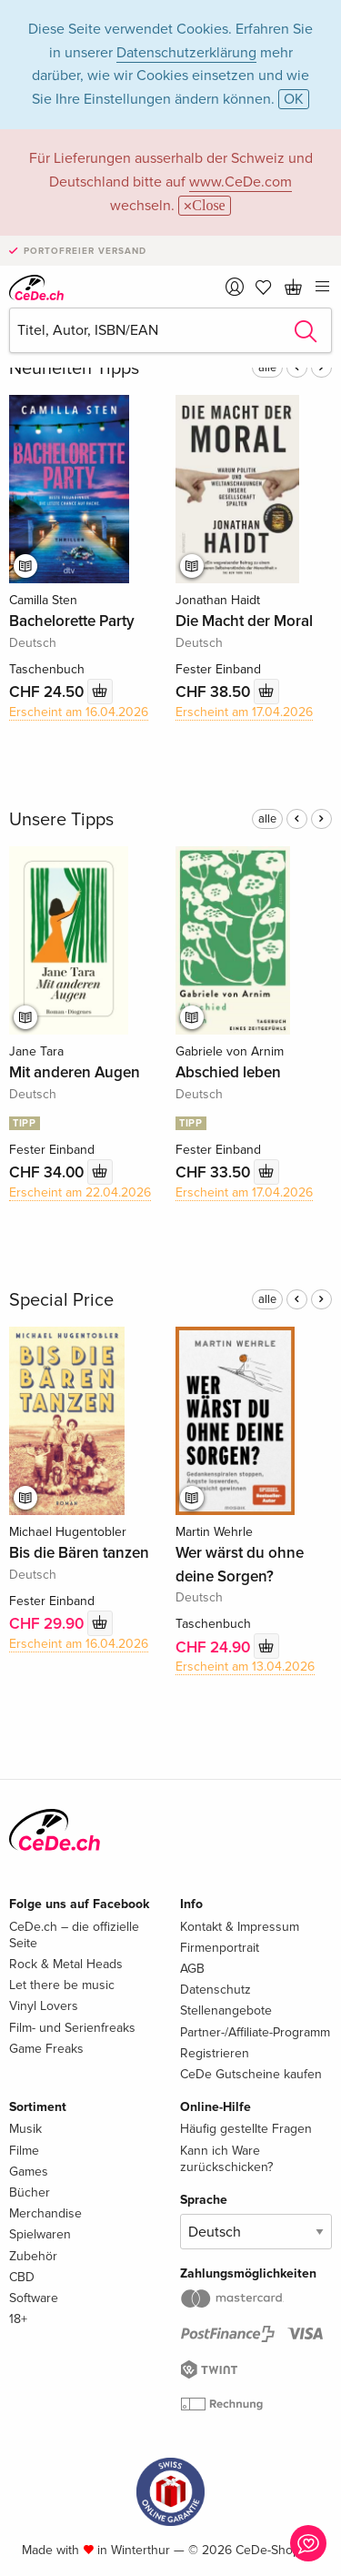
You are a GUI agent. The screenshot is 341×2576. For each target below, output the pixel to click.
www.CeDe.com (240, 182)
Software (33, 2298)
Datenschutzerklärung (186, 53)
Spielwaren (40, 2234)
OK (294, 99)
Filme (24, 2150)
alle (267, 367)
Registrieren (214, 2053)
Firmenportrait (219, 1947)
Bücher (29, 2192)
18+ (18, 2319)
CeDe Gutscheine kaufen (251, 2074)
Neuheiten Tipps (74, 368)
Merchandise (45, 2213)
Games (28, 2171)
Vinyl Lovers (43, 2006)
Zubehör (33, 2256)
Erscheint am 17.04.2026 (244, 712)
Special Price (61, 1300)
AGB (192, 1968)
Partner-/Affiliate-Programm (255, 2032)
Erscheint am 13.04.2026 (245, 1666)
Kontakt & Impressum (239, 1927)
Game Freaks (46, 2048)
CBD (22, 2277)
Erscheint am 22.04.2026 (80, 1192)
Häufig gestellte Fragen (246, 2129)
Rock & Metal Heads (66, 1964)
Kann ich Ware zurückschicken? (226, 2159)
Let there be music (62, 1985)
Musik (25, 2129)
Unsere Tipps (61, 820)
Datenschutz (215, 1989)
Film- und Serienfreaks (72, 2028)
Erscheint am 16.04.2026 (78, 712)
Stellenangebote (226, 2010)
